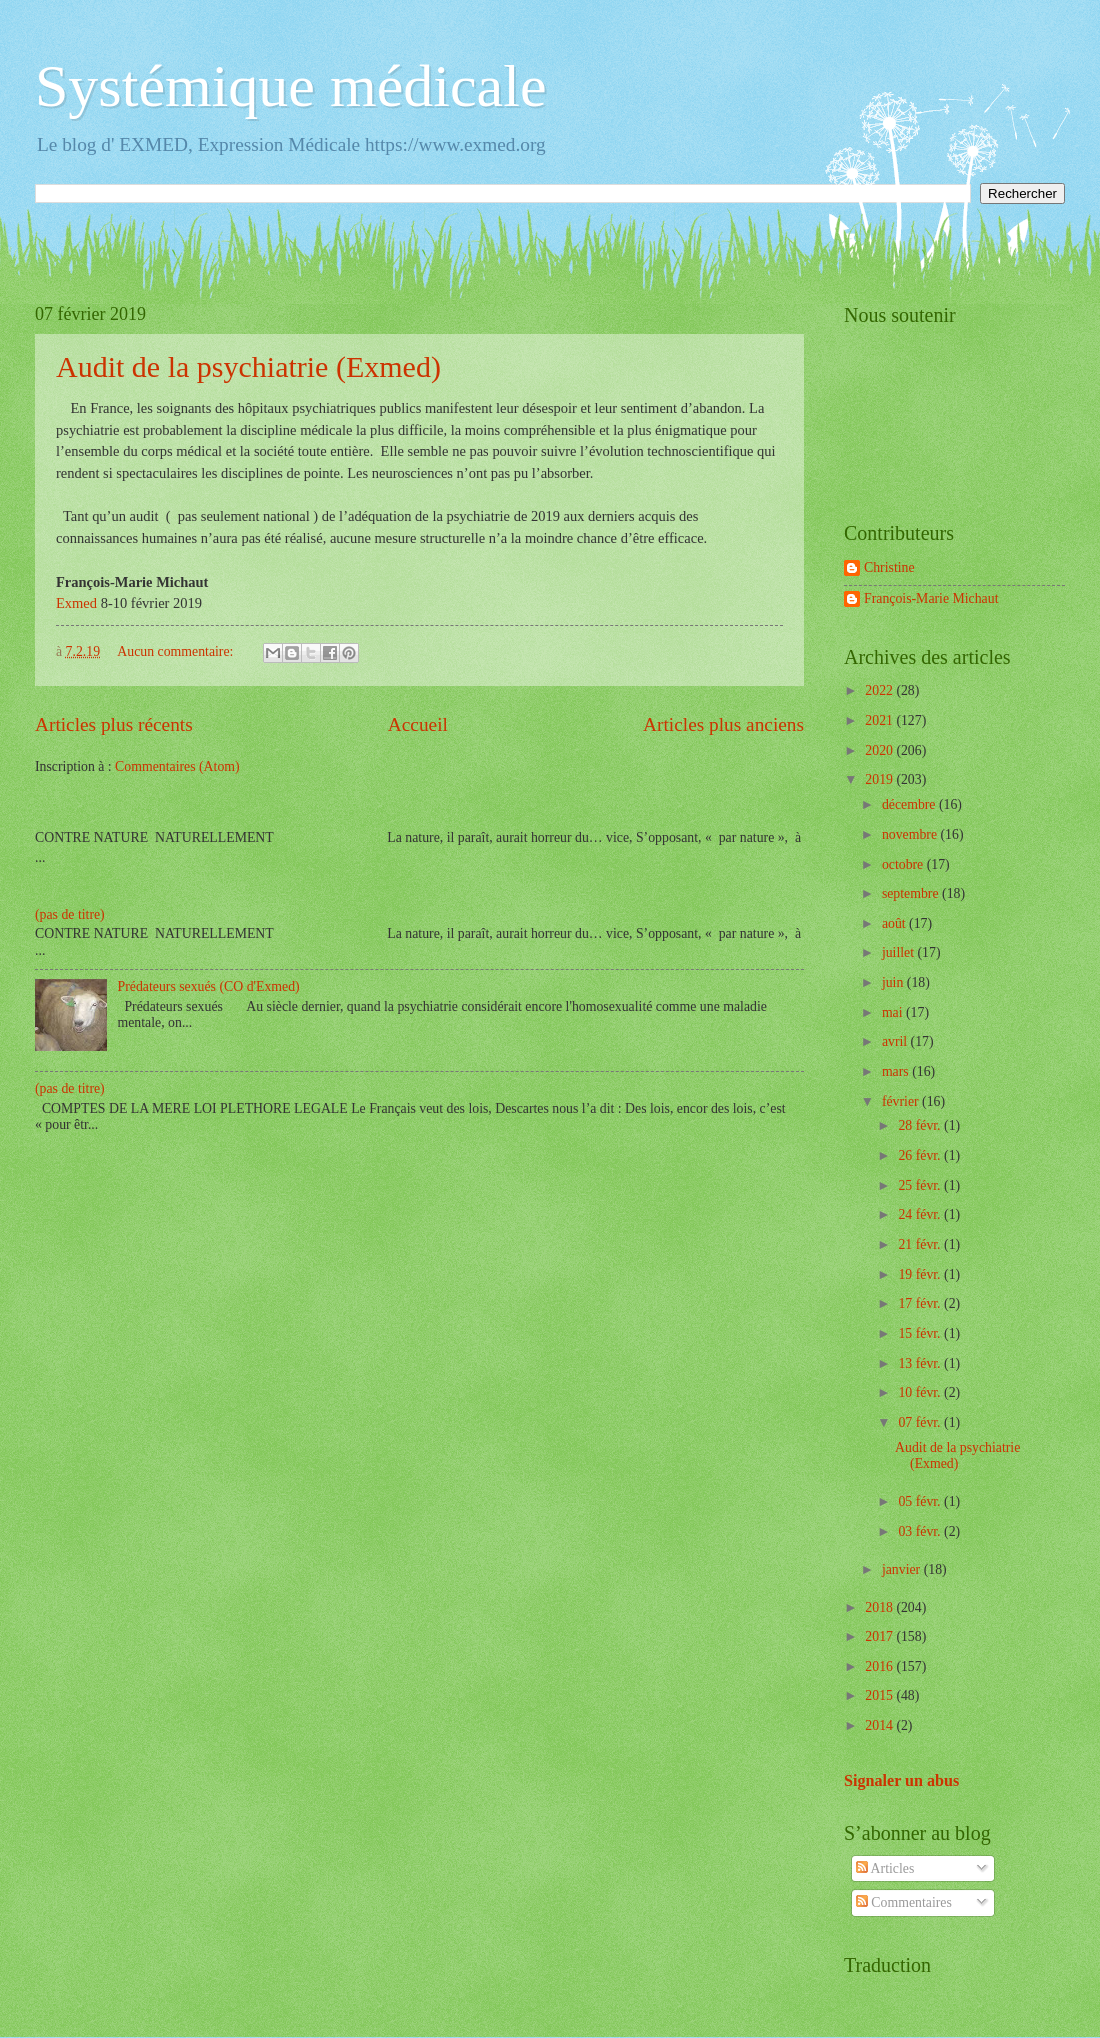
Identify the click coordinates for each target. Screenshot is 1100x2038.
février (902, 1101)
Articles (885, 1868)
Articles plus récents (114, 724)
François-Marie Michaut (931, 598)
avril (896, 1041)
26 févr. (921, 1155)
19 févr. (921, 1274)
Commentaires (904, 1902)
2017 (880, 1636)
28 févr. (921, 1125)
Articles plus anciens (723, 724)
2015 (880, 1695)
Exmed (76, 603)
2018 (880, 1607)
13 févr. (921, 1363)
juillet (900, 952)
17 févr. (921, 1303)
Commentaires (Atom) (177, 766)
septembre (912, 893)
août (895, 923)
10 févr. (921, 1392)
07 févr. (921, 1422)
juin (894, 982)
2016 (880, 1666)
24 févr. (921, 1214)
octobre (904, 864)
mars (897, 1071)
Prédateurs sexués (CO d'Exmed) (209, 986)
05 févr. (921, 1501)
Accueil (418, 724)
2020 (880, 750)
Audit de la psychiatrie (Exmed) (248, 366)
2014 (880, 1725)
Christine (889, 567)
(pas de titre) (70, 914)
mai (894, 1012)
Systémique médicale (291, 86)
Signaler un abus (901, 1780)
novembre (911, 834)
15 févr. (921, 1333)
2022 (880, 690)
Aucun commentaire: (177, 651)
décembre (910, 804)
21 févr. (921, 1244)
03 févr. (921, 1531)
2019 (880, 779)
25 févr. (921, 1185)
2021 (880, 720)
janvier (903, 1569)
